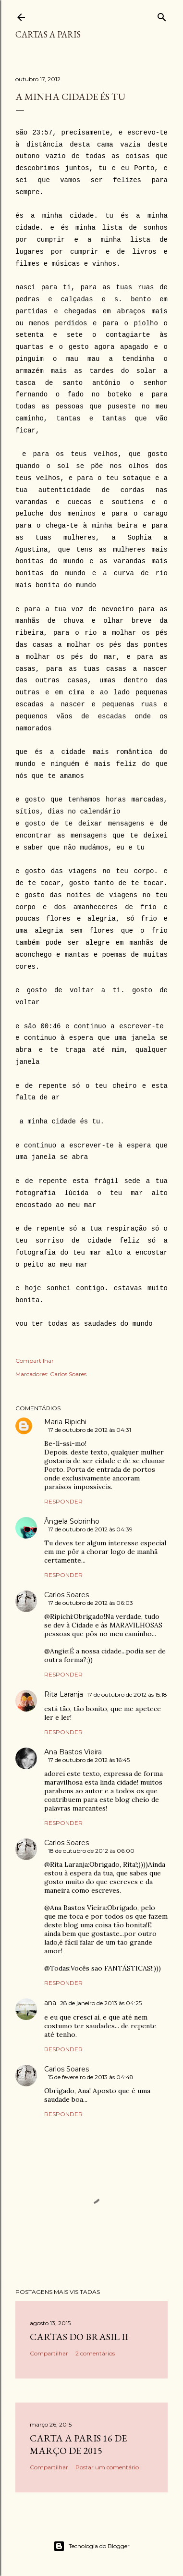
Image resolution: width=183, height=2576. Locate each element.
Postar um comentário (107, 2467)
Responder (63, 1501)
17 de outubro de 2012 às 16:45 (89, 1759)
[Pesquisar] (162, 15)
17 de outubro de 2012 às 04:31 (89, 1429)
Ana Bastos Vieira (73, 1752)
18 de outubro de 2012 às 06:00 (91, 1850)
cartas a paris (48, 34)
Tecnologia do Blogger (91, 2546)
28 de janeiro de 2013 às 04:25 (101, 2003)
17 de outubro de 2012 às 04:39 (90, 1529)
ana (50, 2002)
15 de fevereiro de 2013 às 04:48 (91, 2077)
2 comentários (95, 2353)
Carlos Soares (68, 1374)
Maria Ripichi (65, 1421)
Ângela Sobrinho (71, 1521)
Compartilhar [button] (34, 1360)
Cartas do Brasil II (79, 2336)
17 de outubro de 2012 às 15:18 (127, 1694)
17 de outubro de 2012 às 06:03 (90, 1602)
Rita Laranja (63, 1694)
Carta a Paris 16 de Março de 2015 (78, 2444)
